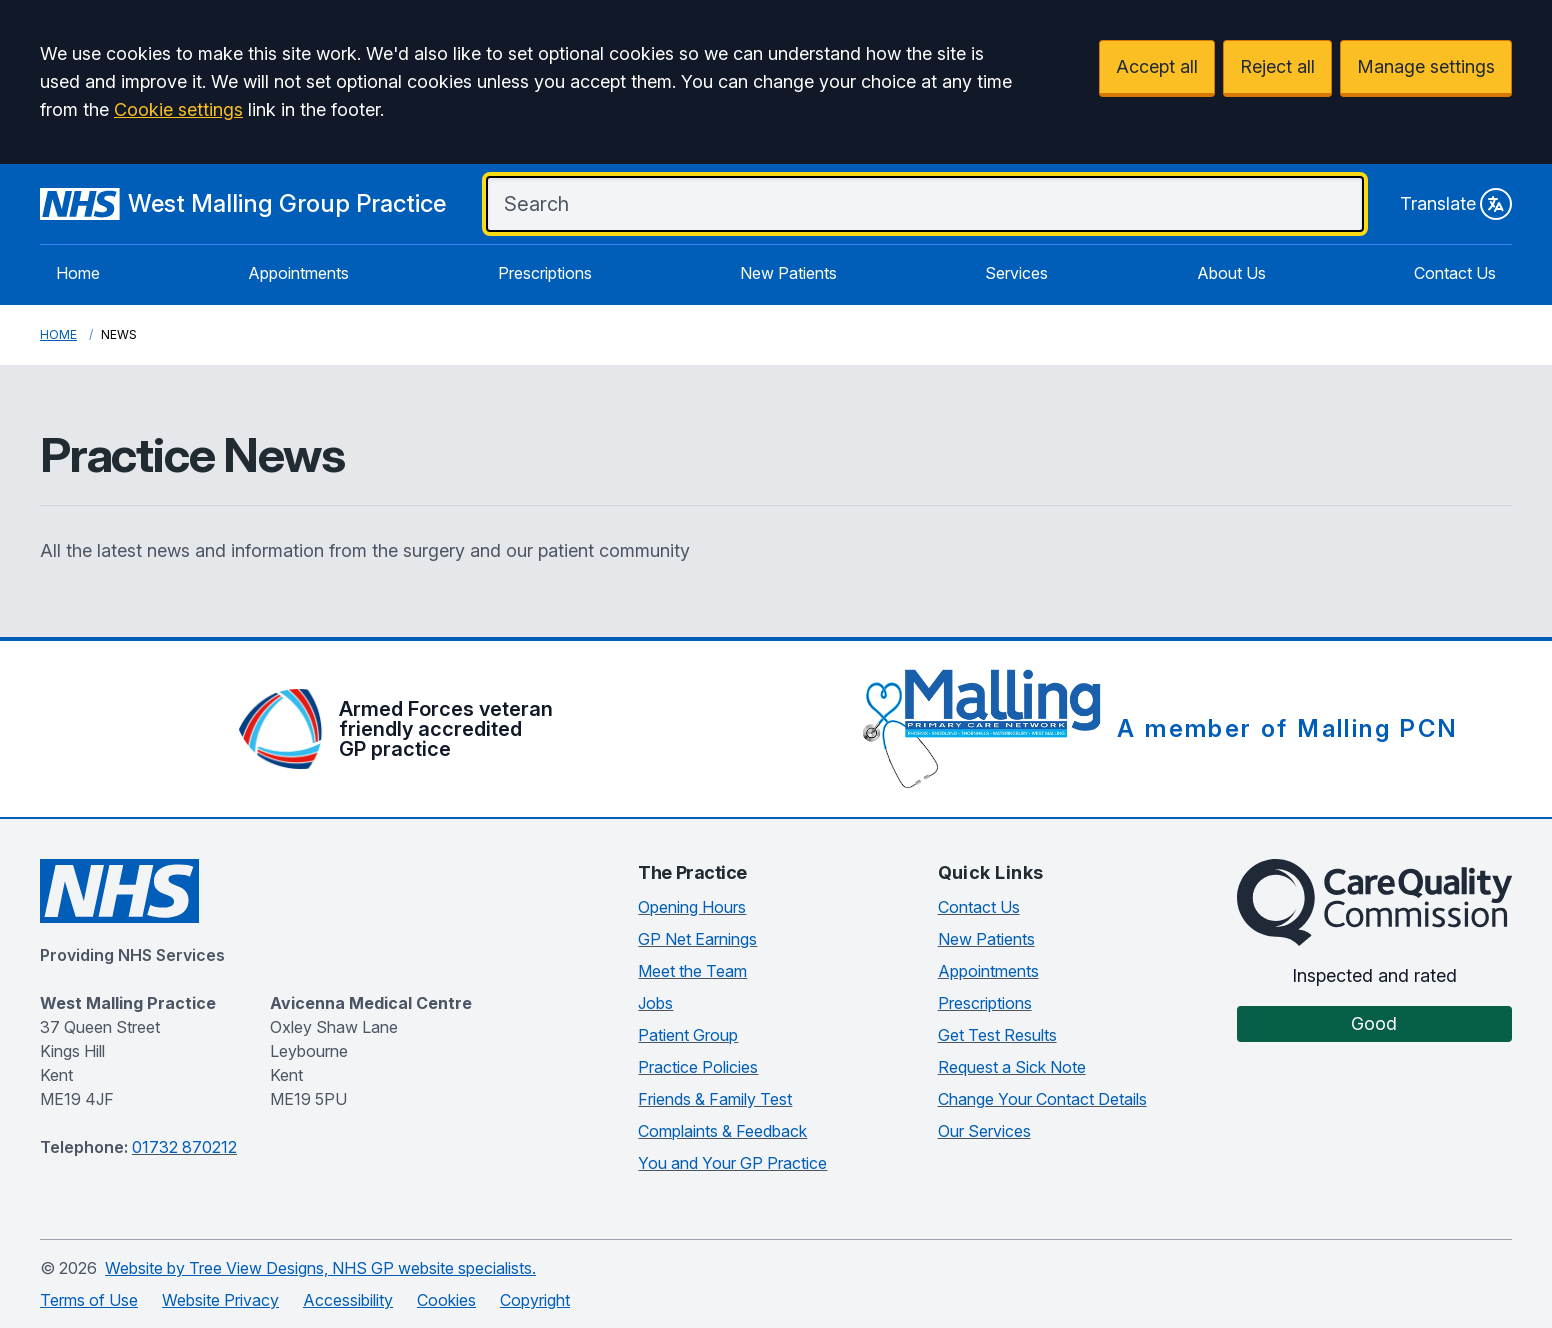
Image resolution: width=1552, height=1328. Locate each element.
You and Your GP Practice (732, 1163)
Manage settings (1426, 66)
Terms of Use (89, 1300)
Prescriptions (545, 273)
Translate (1456, 204)
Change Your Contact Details (1042, 1099)
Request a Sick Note (1012, 1067)
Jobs (655, 1003)
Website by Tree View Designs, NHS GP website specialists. (320, 1268)
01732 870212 (184, 1147)
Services (1016, 273)
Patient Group (688, 1035)
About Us (1231, 273)
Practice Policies (698, 1067)
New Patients (788, 273)
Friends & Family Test (715, 1099)
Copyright (535, 1300)
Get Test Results (997, 1035)
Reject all (1277, 66)
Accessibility (348, 1300)
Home (78, 273)
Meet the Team (692, 971)
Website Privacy (220, 1300)
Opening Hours (692, 907)
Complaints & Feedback (722, 1131)
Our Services (984, 1131)
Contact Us (1455, 273)
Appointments (298, 273)
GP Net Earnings (697, 939)
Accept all (1157, 66)
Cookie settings (178, 109)
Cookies (446, 1300)
